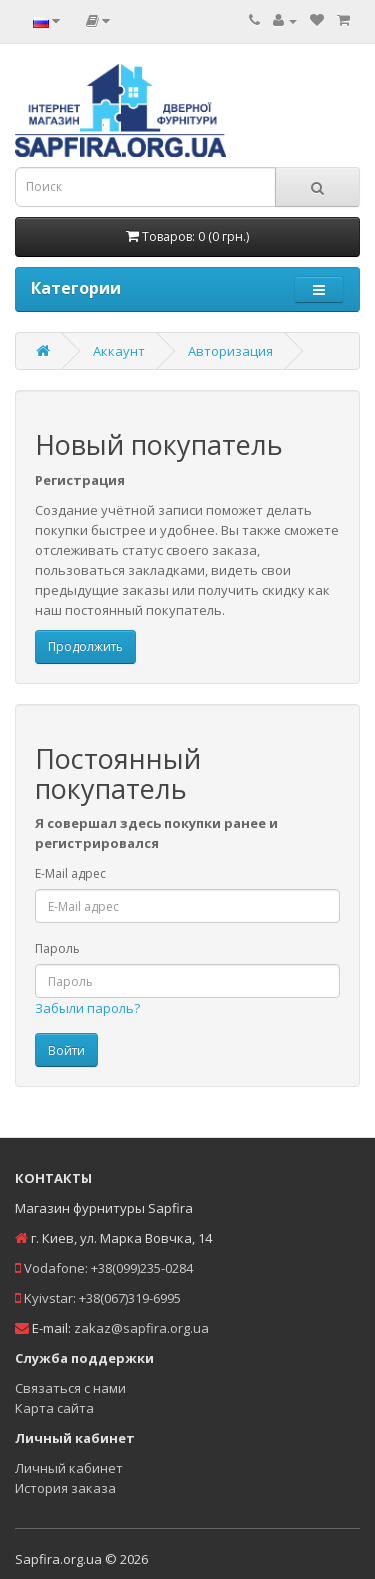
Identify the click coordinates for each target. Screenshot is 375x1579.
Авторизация (230, 351)
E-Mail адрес (70, 873)
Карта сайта (54, 1408)
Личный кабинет (69, 1468)
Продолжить (85, 646)
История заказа (65, 1488)
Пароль (57, 948)
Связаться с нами (70, 1388)
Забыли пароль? (87, 1008)
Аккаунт (119, 351)
